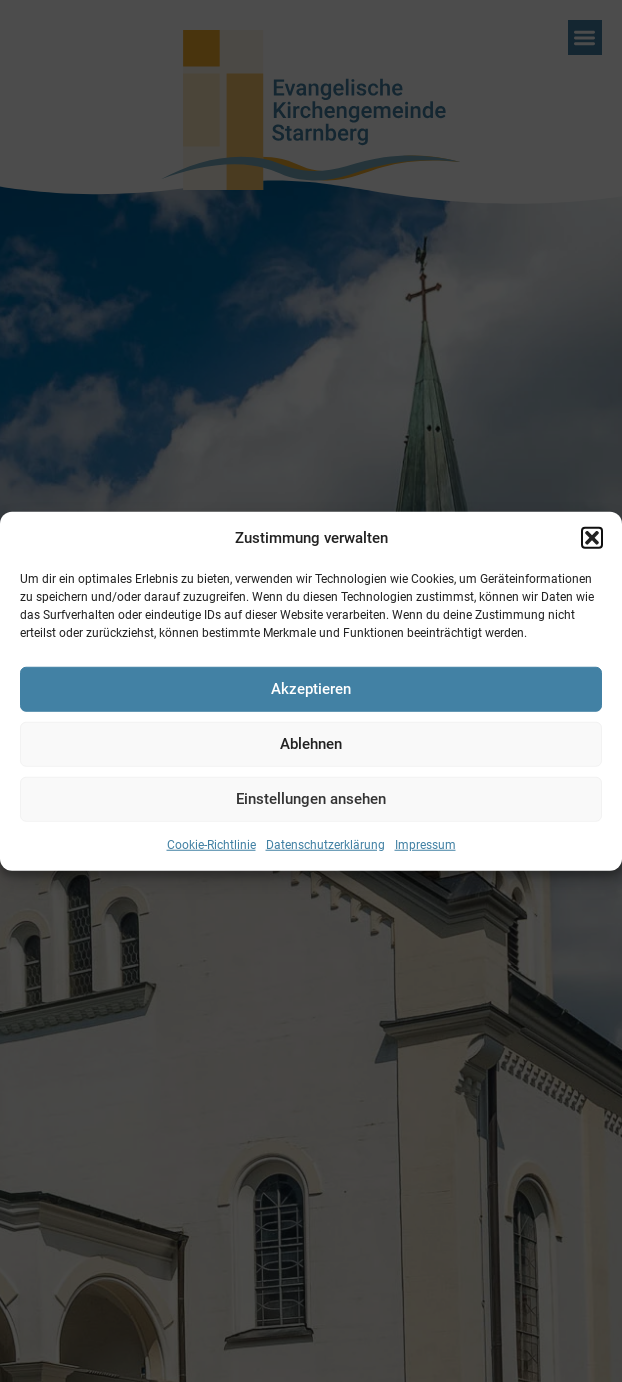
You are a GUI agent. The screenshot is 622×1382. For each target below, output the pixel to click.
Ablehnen (311, 744)
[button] (592, 538)
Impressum (425, 844)
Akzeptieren (311, 689)
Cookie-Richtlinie (211, 844)
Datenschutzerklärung (325, 844)
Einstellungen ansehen (311, 799)
